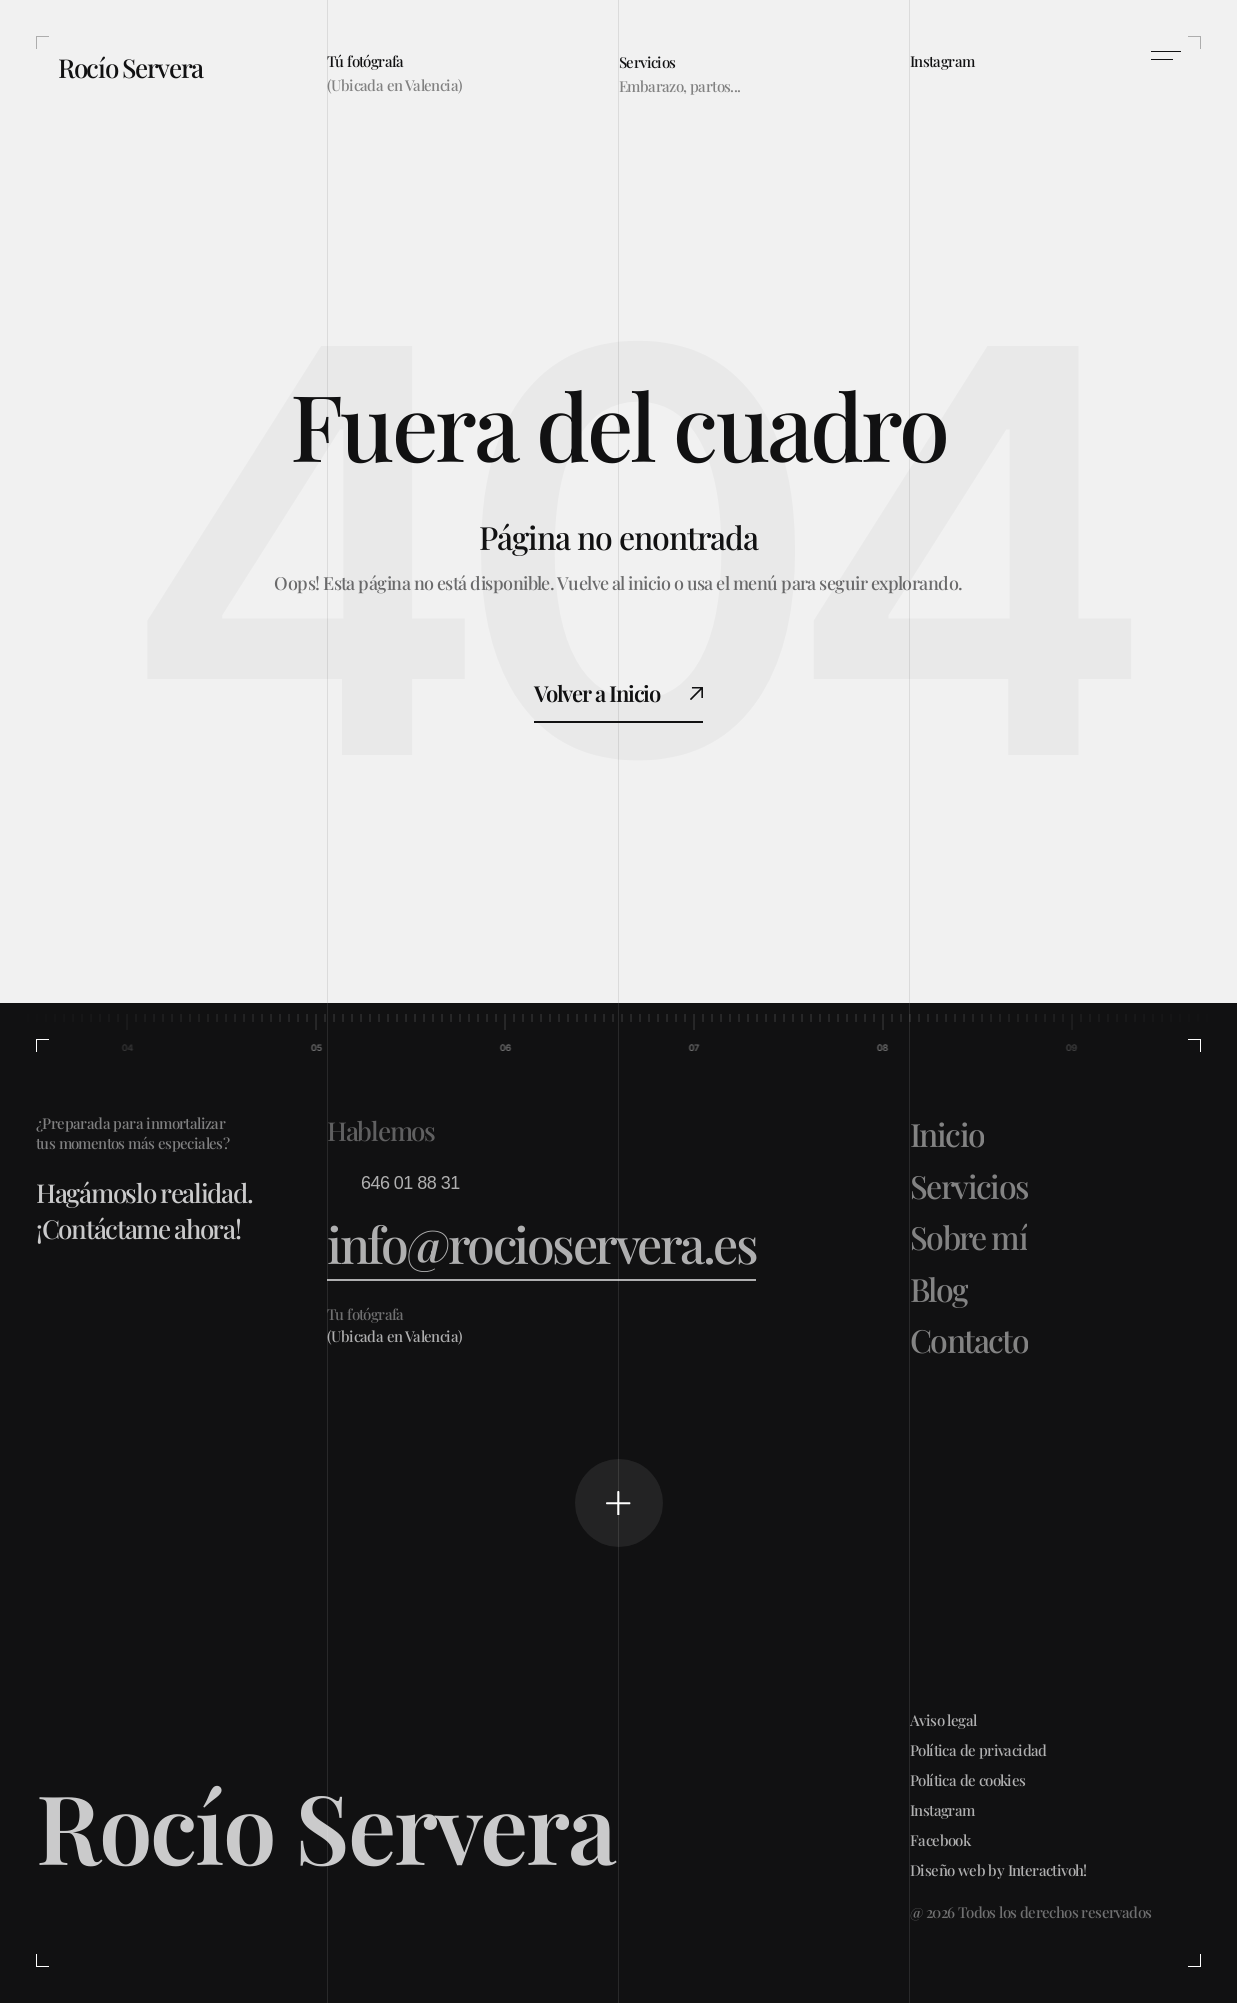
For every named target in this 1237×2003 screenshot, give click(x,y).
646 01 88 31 (410, 1183)
